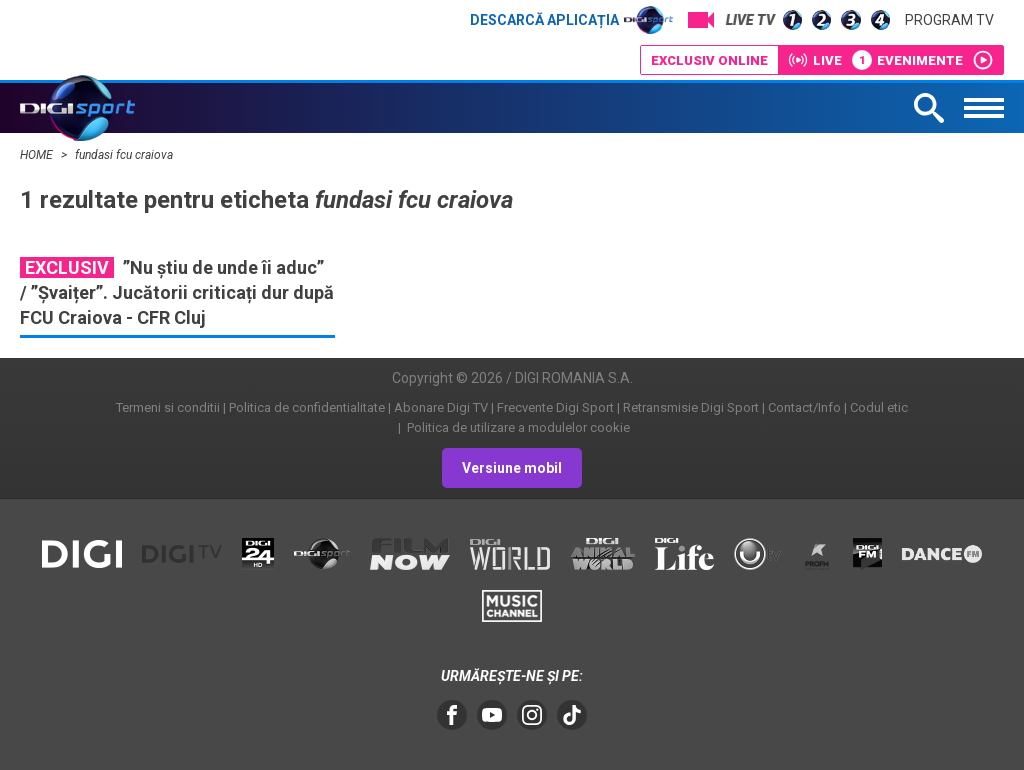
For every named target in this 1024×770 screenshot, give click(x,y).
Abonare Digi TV (441, 407)
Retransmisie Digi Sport (691, 407)
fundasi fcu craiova (124, 155)
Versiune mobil (512, 468)
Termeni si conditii (168, 407)
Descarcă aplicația (571, 20)
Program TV (949, 20)
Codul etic (879, 407)
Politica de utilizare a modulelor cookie (517, 427)
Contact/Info (804, 407)
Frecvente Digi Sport (555, 407)
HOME (38, 155)
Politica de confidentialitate (307, 407)
